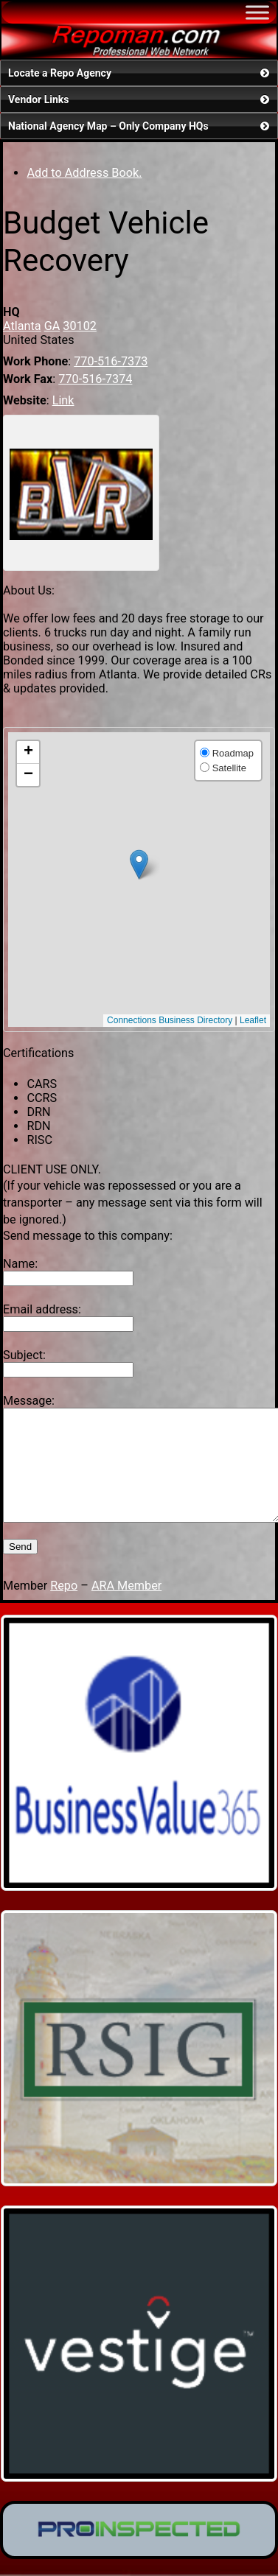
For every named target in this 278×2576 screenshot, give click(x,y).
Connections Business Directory (169, 1020)
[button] (139, 864)
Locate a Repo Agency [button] (140, 73)
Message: (29, 1401)
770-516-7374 (95, 379)
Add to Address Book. (84, 173)
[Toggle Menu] (257, 12)
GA (52, 326)
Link (63, 400)
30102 (80, 326)
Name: (20, 1264)
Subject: (24, 1355)
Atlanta (22, 326)
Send (20, 1568)
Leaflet (253, 1020)
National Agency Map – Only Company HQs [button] (140, 126)
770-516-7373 (110, 361)
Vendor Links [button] (140, 99)
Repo (63, 1608)
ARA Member (126, 1608)
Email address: (42, 1309)
